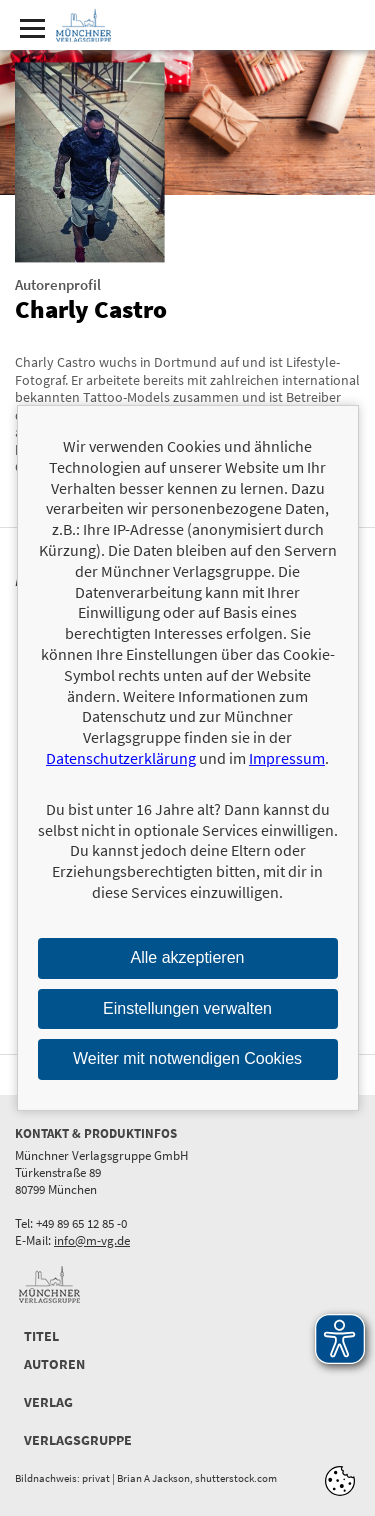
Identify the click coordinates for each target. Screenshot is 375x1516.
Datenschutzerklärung (121, 758)
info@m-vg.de (92, 1240)
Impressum (287, 758)
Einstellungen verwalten (187, 1007)
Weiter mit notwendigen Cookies (187, 1058)
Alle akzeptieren (188, 957)
